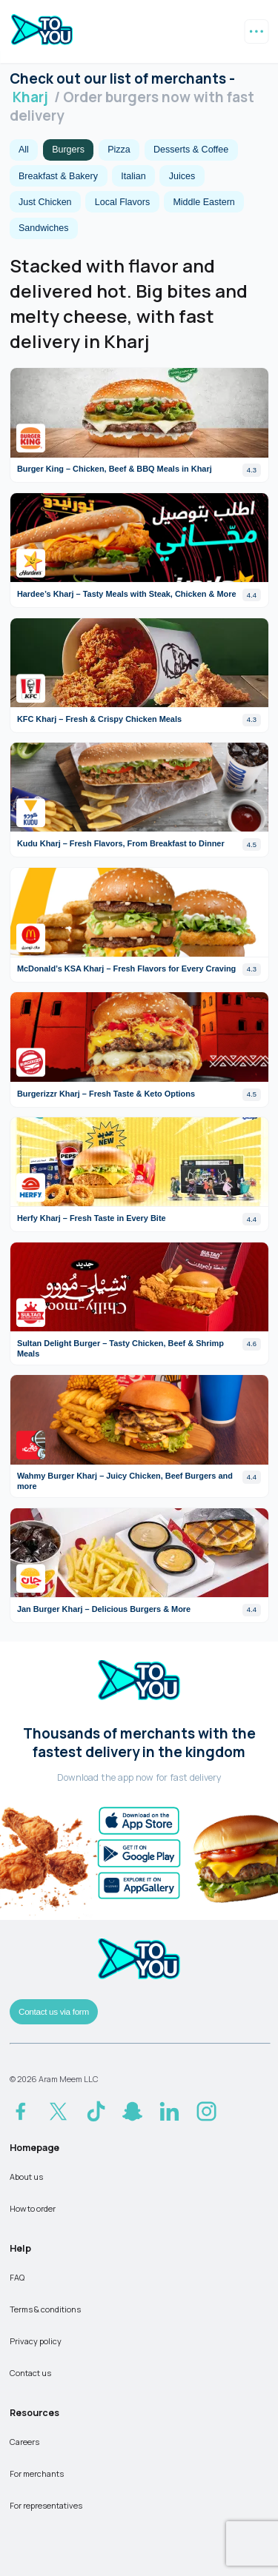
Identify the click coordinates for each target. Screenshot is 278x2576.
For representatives (46, 2505)
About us (26, 2176)
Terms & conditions (45, 2309)
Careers (24, 2441)
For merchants (37, 2473)
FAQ (17, 2277)
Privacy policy (36, 2340)
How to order (33, 2208)
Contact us (30, 2372)
